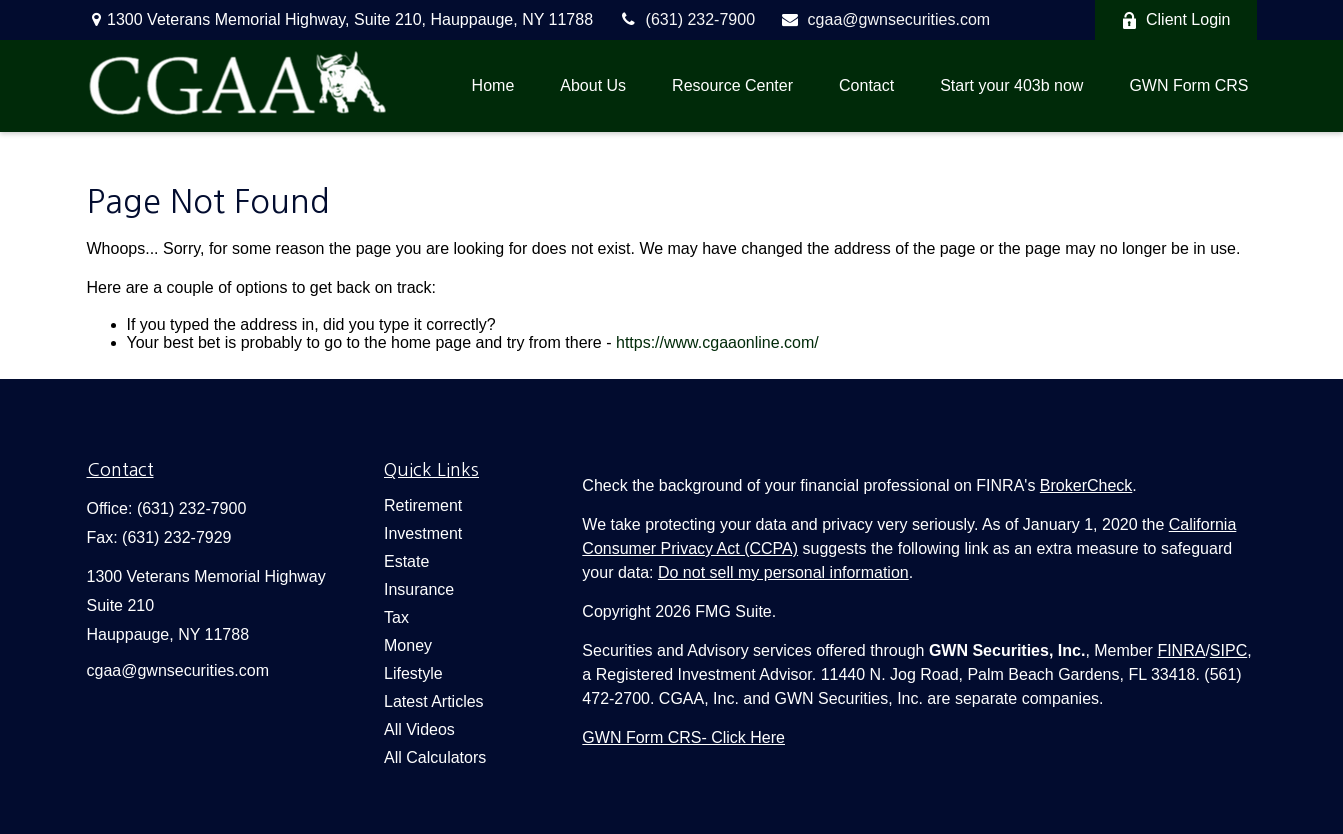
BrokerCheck (1086, 485)
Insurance (419, 589)
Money (408, 645)
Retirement (423, 505)
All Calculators (435, 757)
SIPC (1228, 650)
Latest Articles (434, 701)
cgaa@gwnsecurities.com (885, 19)
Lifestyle (413, 673)
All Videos (419, 729)
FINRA (1181, 650)
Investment (423, 533)
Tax (396, 617)
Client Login (1176, 20)
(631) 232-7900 (686, 19)
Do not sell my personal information (783, 572)
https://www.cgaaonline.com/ (717, 342)
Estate (406, 561)
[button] (493, 85)
